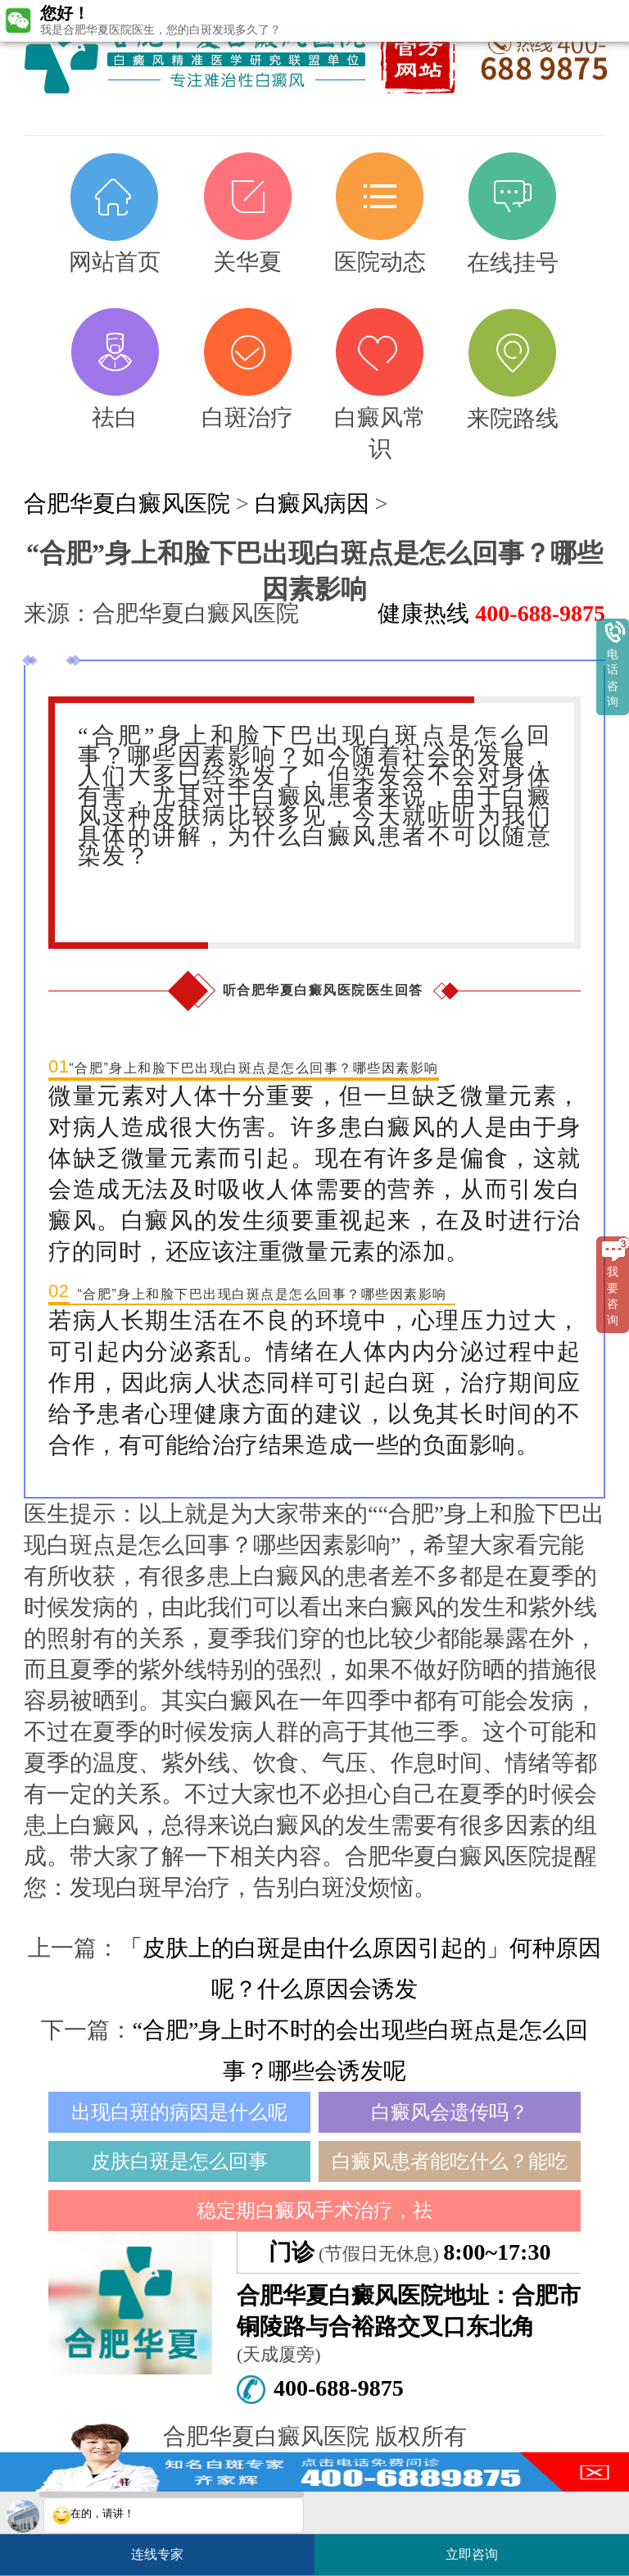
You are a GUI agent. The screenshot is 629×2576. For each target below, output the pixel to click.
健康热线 (491, 613)
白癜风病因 (312, 503)
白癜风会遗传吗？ (449, 2112)
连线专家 (157, 2554)
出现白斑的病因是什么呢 (179, 2112)
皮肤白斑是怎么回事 (179, 2161)
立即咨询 (480, 2547)
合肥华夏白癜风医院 (127, 503)
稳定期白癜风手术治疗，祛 (314, 2210)
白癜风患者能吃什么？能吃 (450, 2161)
